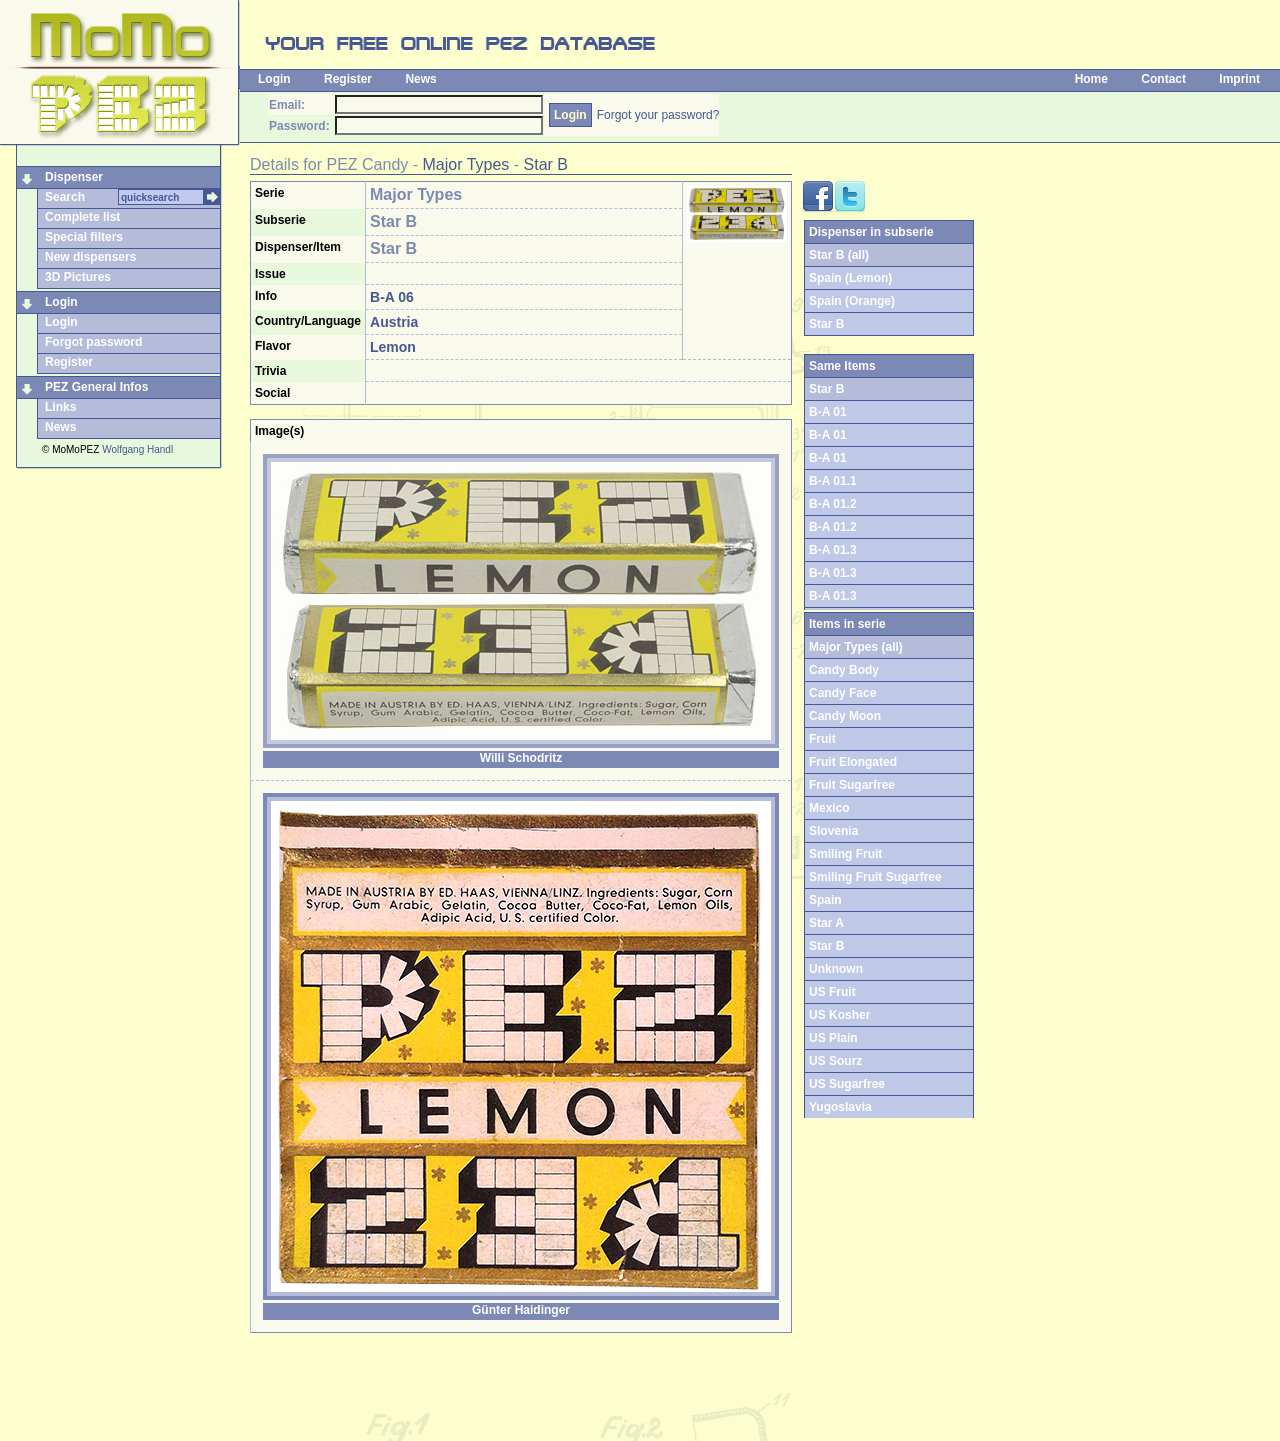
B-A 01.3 (833, 550)
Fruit (822, 739)
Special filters (84, 237)
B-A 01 (828, 412)
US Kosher (839, 1015)
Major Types (466, 164)
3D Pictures (78, 277)
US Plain (833, 1038)
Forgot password (93, 342)
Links (60, 407)
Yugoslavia (840, 1107)
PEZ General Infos (96, 387)
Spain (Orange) (852, 301)
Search (65, 197)
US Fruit (832, 992)
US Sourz (835, 1061)
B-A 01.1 (833, 481)
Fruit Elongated (853, 762)
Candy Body (844, 670)
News (420, 79)
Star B (546, 164)
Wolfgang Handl (137, 449)
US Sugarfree (847, 1084)
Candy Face (842, 693)
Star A (826, 923)
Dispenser (74, 177)
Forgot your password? (658, 115)
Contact (1163, 79)
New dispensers (90, 257)
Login (274, 79)
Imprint (1239, 79)
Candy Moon (845, 716)
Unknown (836, 969)
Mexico (829, 808)
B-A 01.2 (833, 504)
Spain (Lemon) (850, 278)
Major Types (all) (856, 647)
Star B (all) (839, 255)
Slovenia (833, 831)
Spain (825, 900)
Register (348, 79)
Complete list (82, 217)
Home (1091, 79)
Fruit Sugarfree (852, 785)
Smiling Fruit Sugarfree (875, 877)
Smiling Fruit (845, 854)
